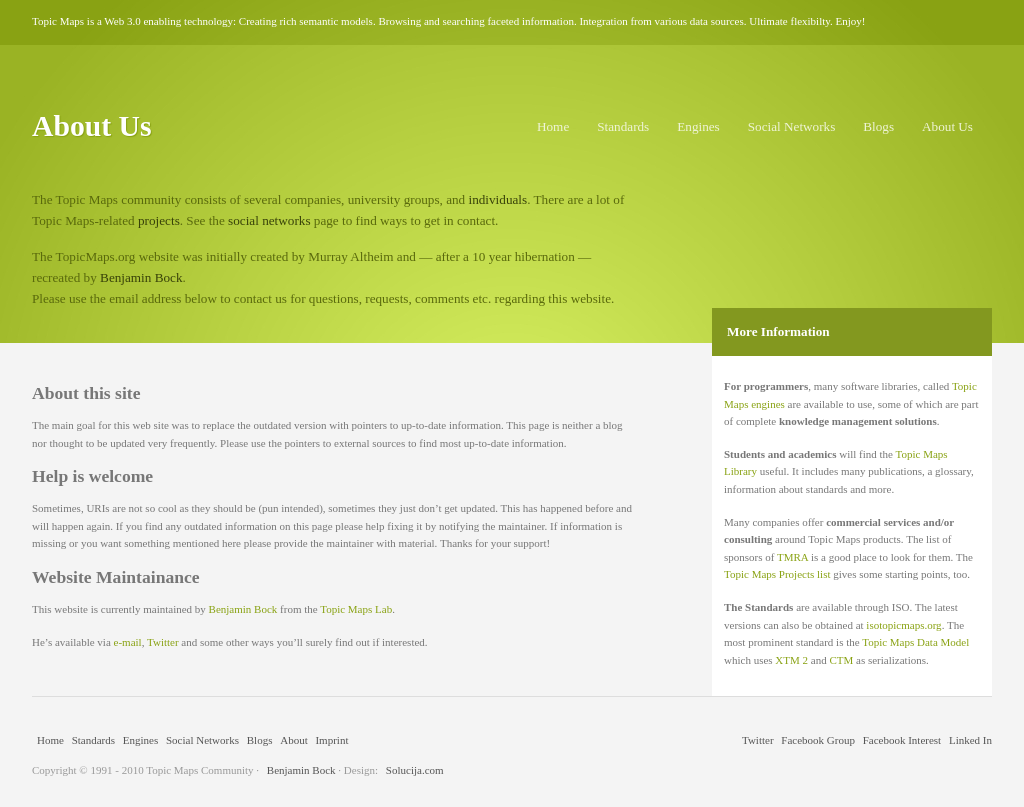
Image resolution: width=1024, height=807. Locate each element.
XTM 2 (791, 660)
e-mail (128, 642)
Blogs (878, 126)
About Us (947, 126)
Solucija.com (415, 770)
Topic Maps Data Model (915, 642)
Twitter (163, 642)
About (294, 740)
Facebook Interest (902, 740)
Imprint (331, 740)
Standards (623, 126)
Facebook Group (818, 740)
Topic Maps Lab (356, 609)
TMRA (792, 557)
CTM (841, 660)
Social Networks (792, 126)
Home (553, 126)
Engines (698, 126)
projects (159, 220)
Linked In (970, 740)
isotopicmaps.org (903, 625)
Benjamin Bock (141, 277)
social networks (269, 220)
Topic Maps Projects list (777, 574)
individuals (498, 199)
